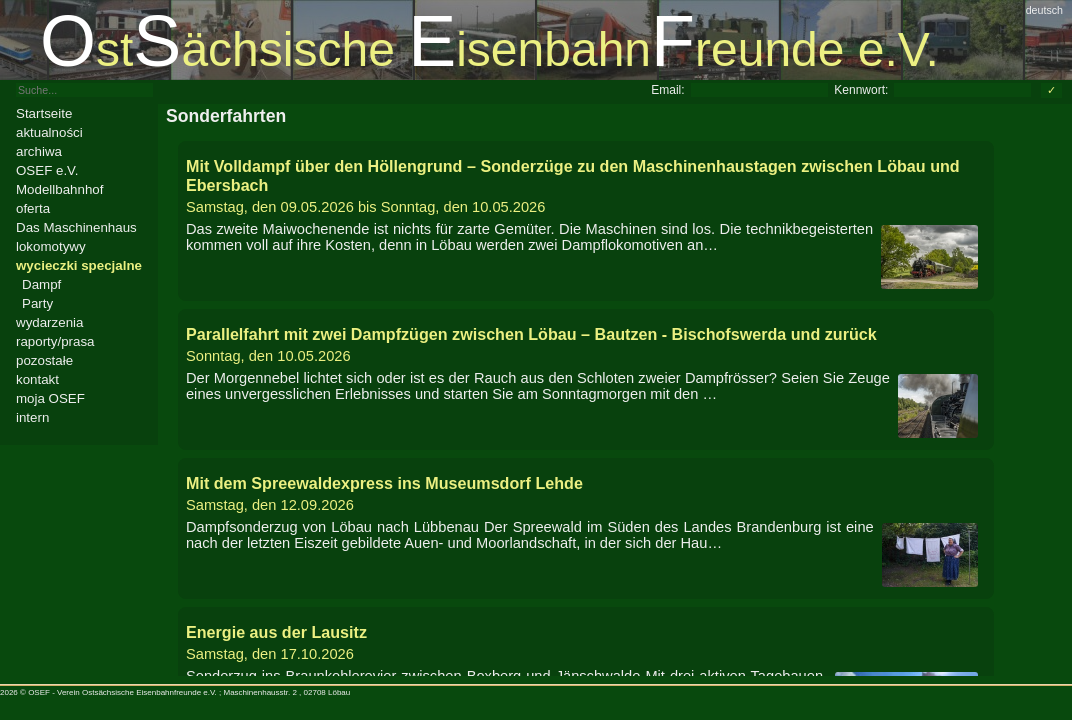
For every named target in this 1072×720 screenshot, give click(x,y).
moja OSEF (50, 398)
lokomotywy (51, 246)
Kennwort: (861, 90)
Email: (667, 90)
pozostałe (44, 360)
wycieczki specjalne (79, 265)
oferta (33, 208)
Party (37, 303)
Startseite (44, 113)
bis (586, 186)
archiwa (39, 151)
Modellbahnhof (59, 189)
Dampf (41, 284)
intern (32, 417)
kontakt (37, 379)
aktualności (49, 132)
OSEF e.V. (47, 170)
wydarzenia (49, 322)
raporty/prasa (55, 341)
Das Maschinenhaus (76, 227)
